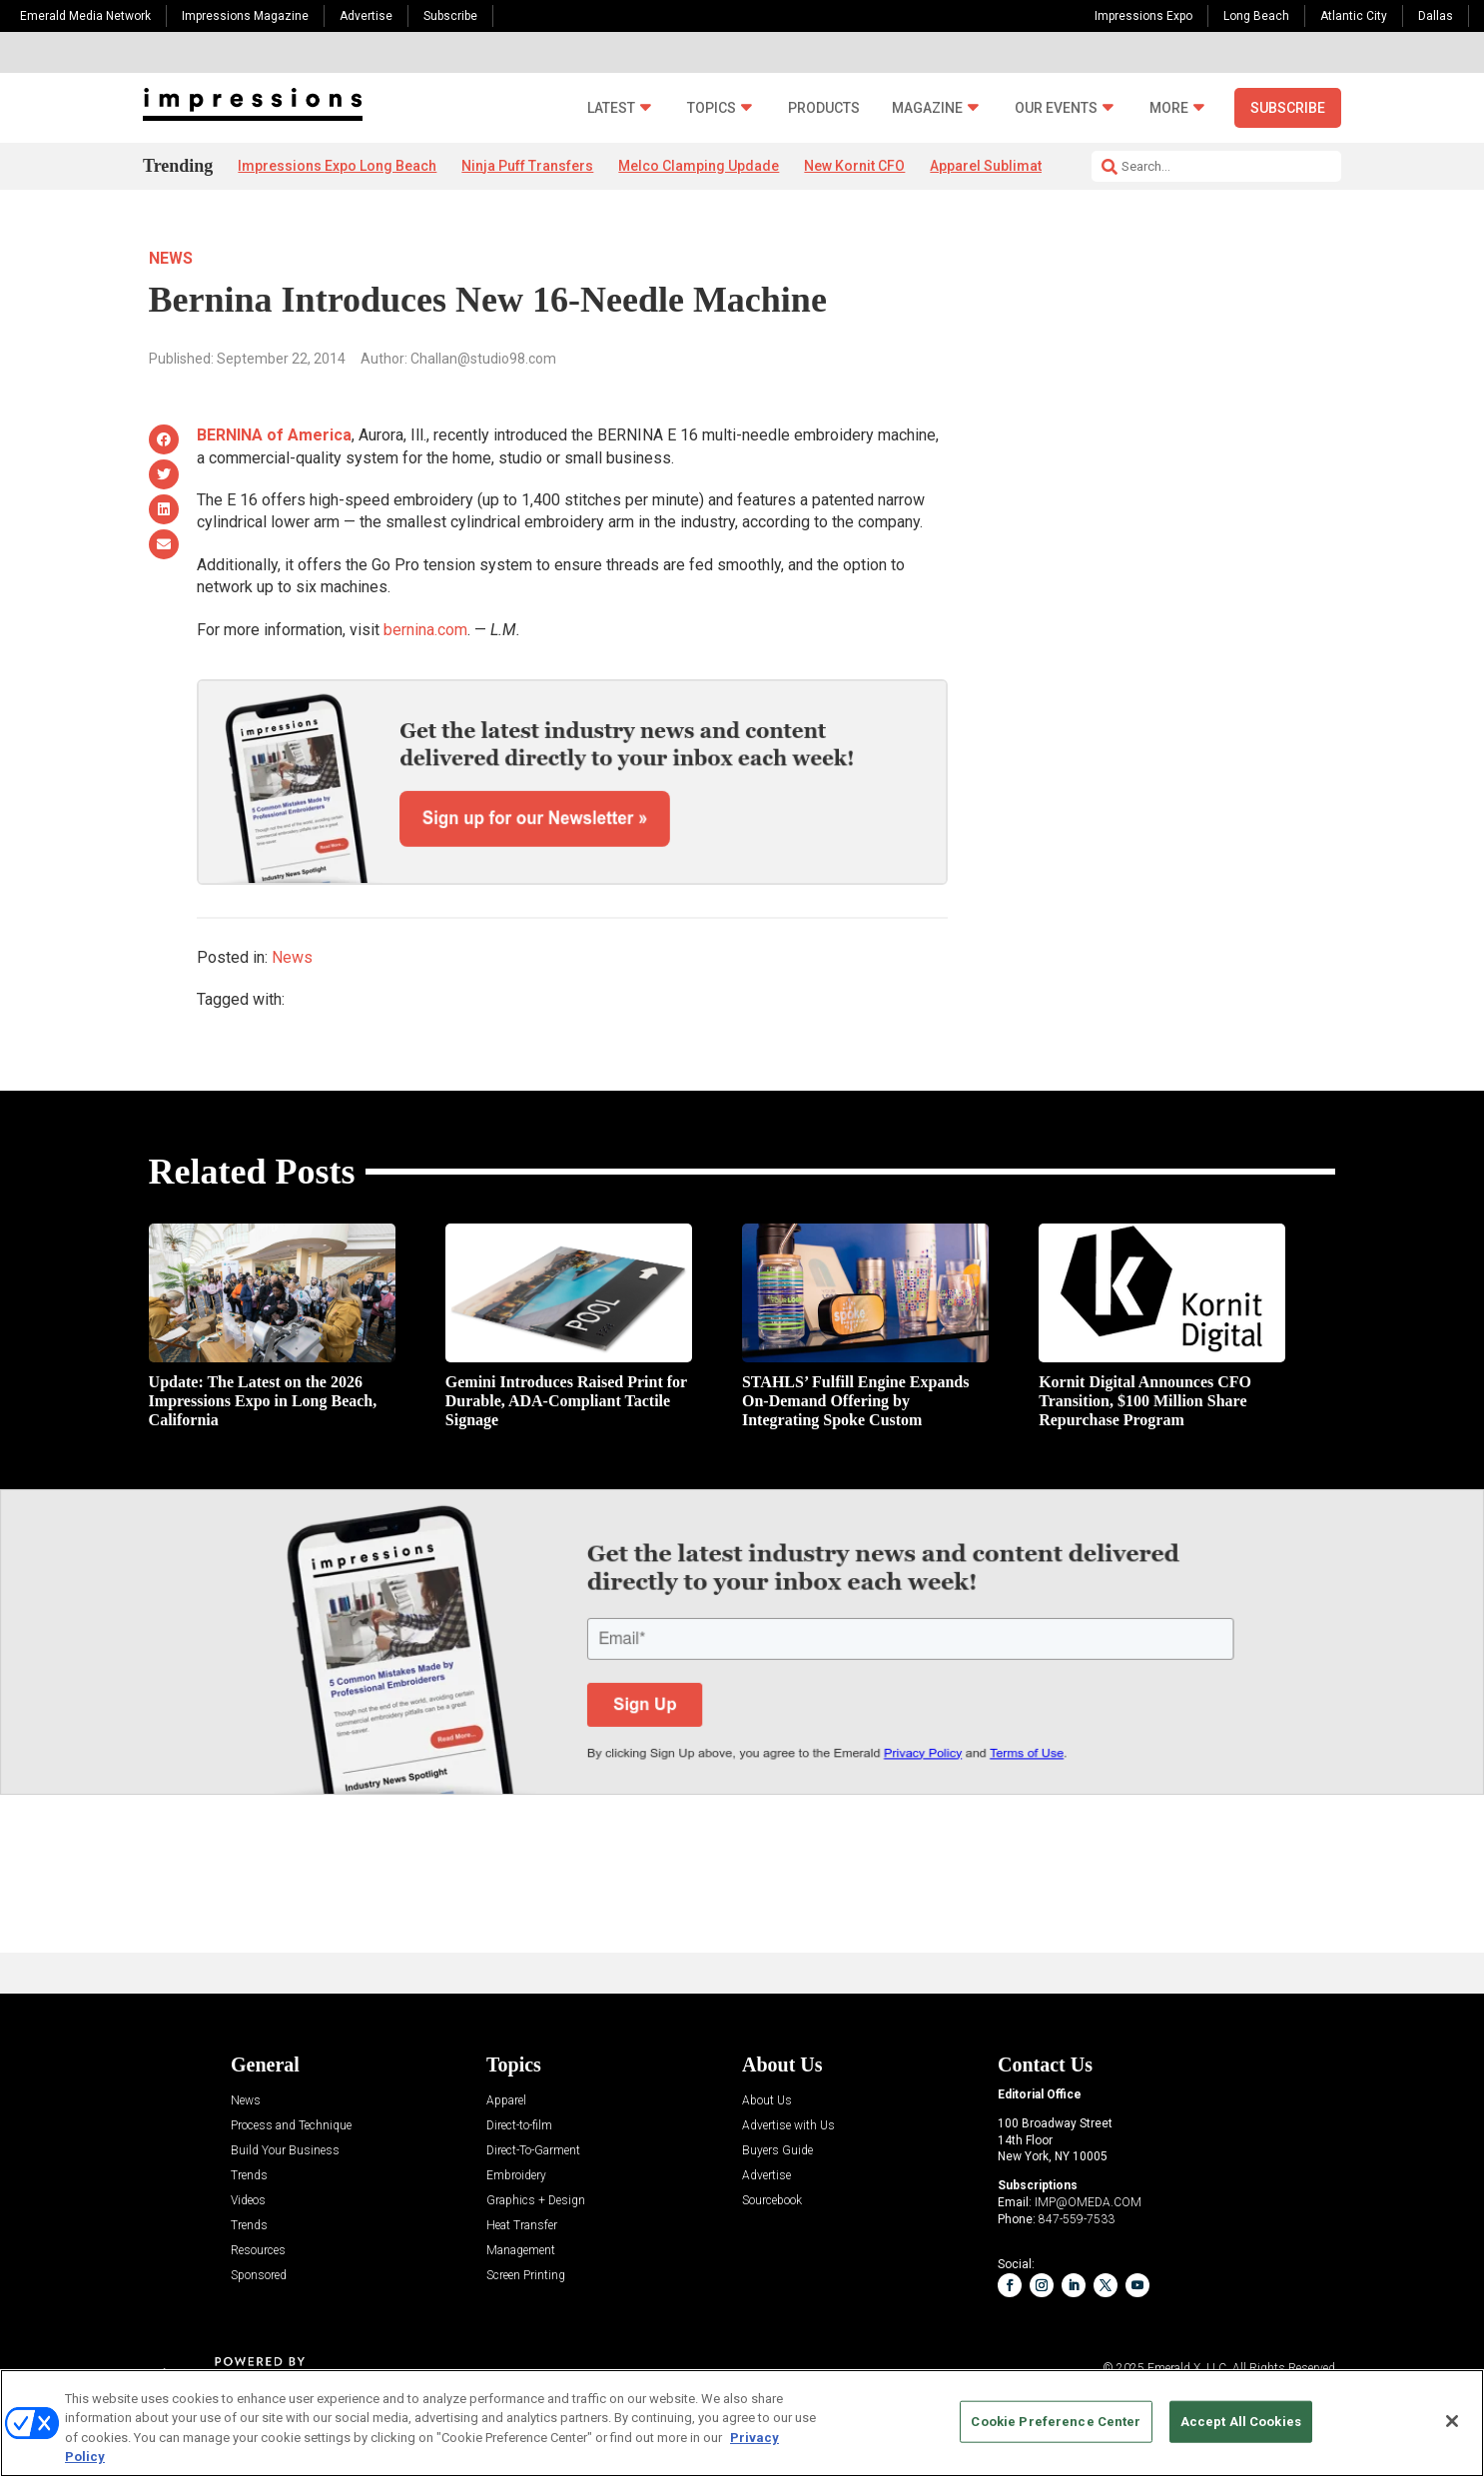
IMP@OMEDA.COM (1088, 2202)
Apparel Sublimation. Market (1022, 166)
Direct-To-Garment (533, 2150)
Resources (258, 2250)
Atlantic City (1353, 16)
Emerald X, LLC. (1188, 2368)
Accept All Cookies (1240, 2421)
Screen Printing (525, 2275)
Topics (711, 108)
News (171, 258)
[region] (742, 2423)
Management (520, 2250)
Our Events (1056, 108)
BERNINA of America (274, 434)
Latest (611, 108)
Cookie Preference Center (1055, 2421)
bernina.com (425, 629)
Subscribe (450, 16)
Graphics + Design (535, 2200)
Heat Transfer (521, 2225)
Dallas (1435, 16)
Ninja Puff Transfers (527, 166)
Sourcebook (772, 2200)
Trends (249, 2175)
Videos (248, 2200)
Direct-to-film (519, 2125)
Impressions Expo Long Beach (337, 166)
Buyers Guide (777, 2150)
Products (824, 108)
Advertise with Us (788, 2125)
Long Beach (1256, 16)
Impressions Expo (1143, 16)
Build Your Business (285, 2150)
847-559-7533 (1076, 2219)
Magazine (927, 108)
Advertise (366, 16)
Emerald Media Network (85, 16)
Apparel (506, 2100)
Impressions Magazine (245, 16)
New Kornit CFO (854, 166)
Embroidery (516, 2175)
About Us (767, 2100)
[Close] (1452, 2421)
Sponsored (259, 2275)
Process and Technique (291, 2125)
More (1168, 108)
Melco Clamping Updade (698, 166)
